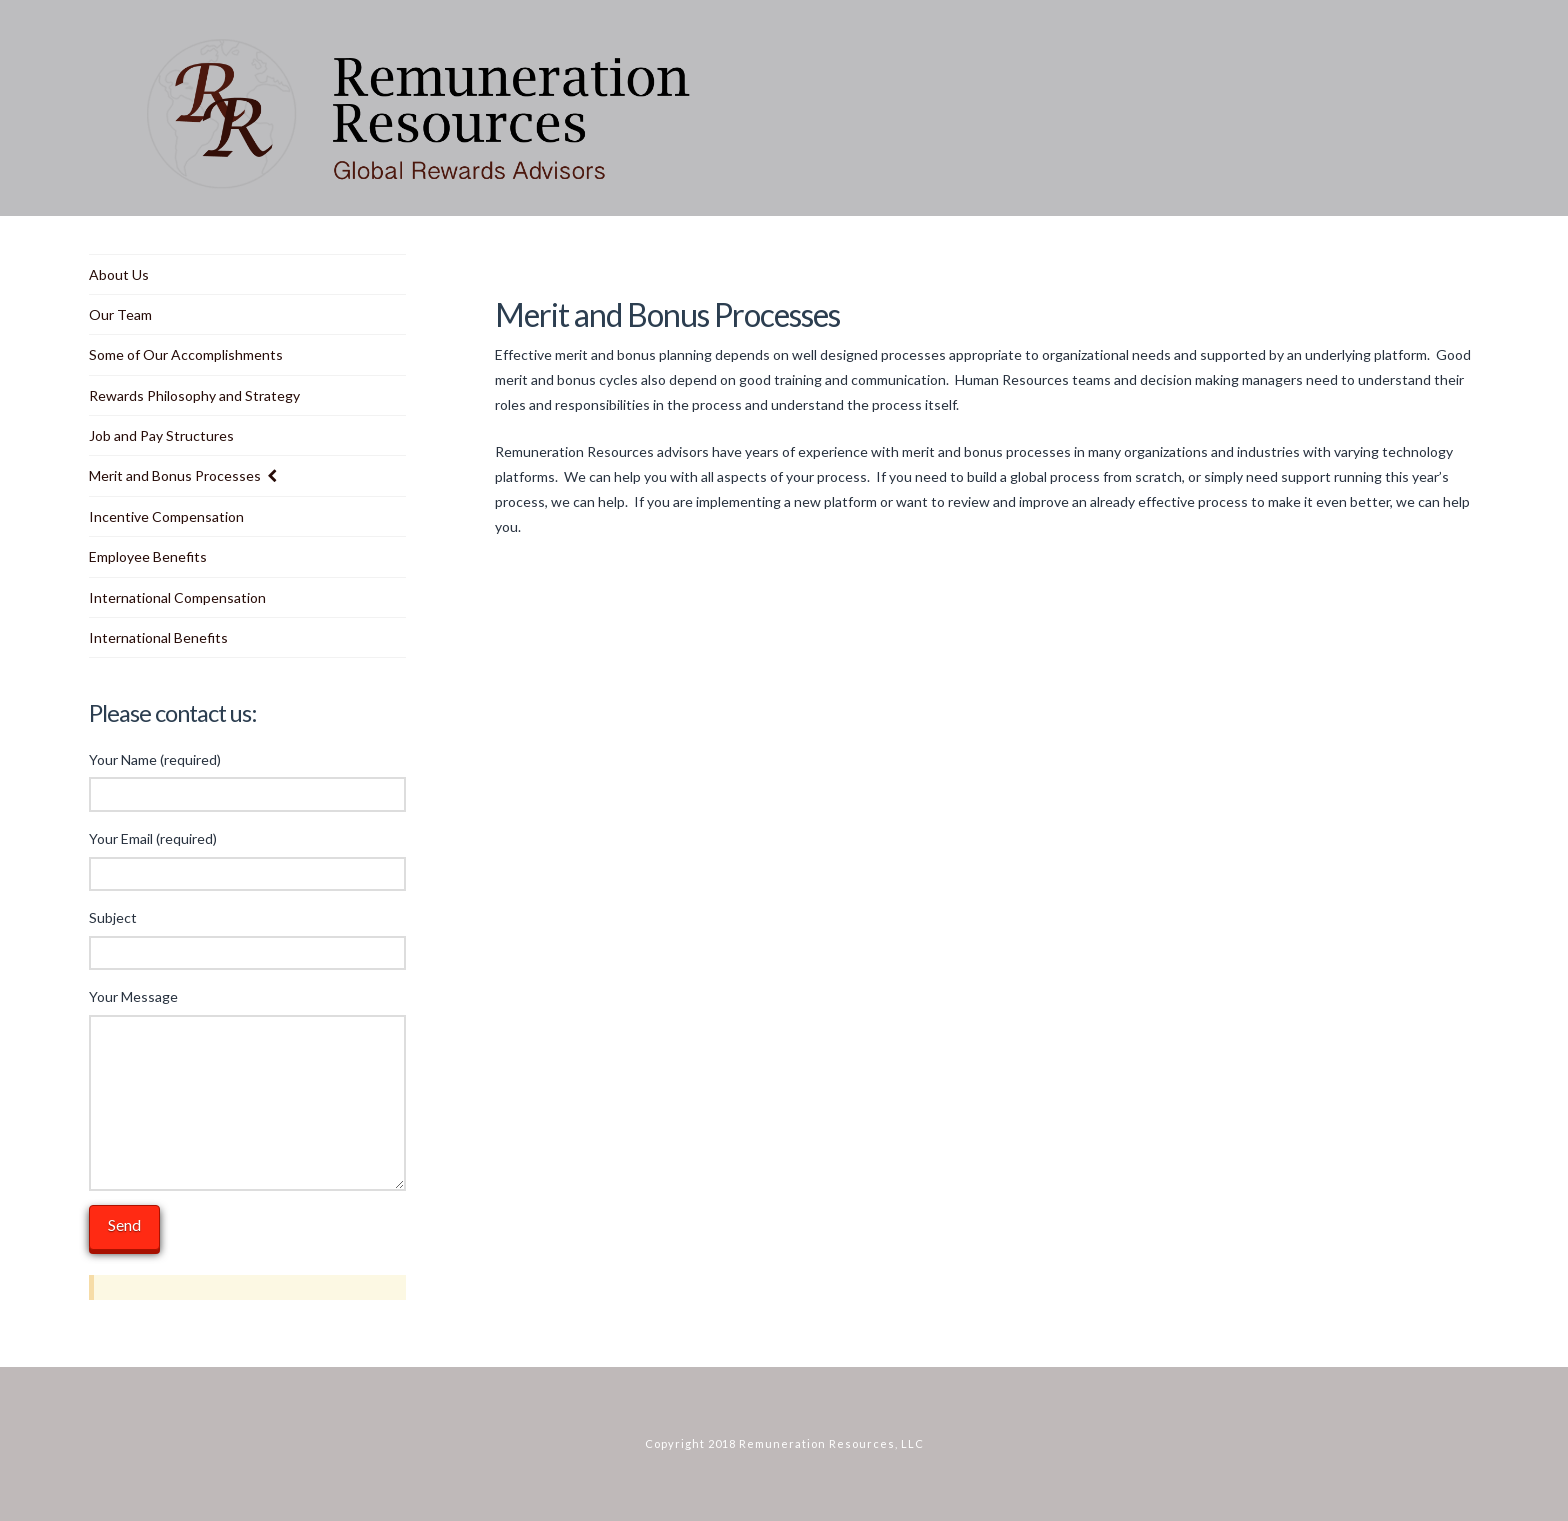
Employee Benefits (148, 556)
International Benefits (158, 637)
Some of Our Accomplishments (186, 354)
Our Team (120, 314)
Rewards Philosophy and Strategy (194, 395)
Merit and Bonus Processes (175, 475)
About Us (119, 274)
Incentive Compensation (166, 516)
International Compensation (177, 597)
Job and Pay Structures (161, 435)
